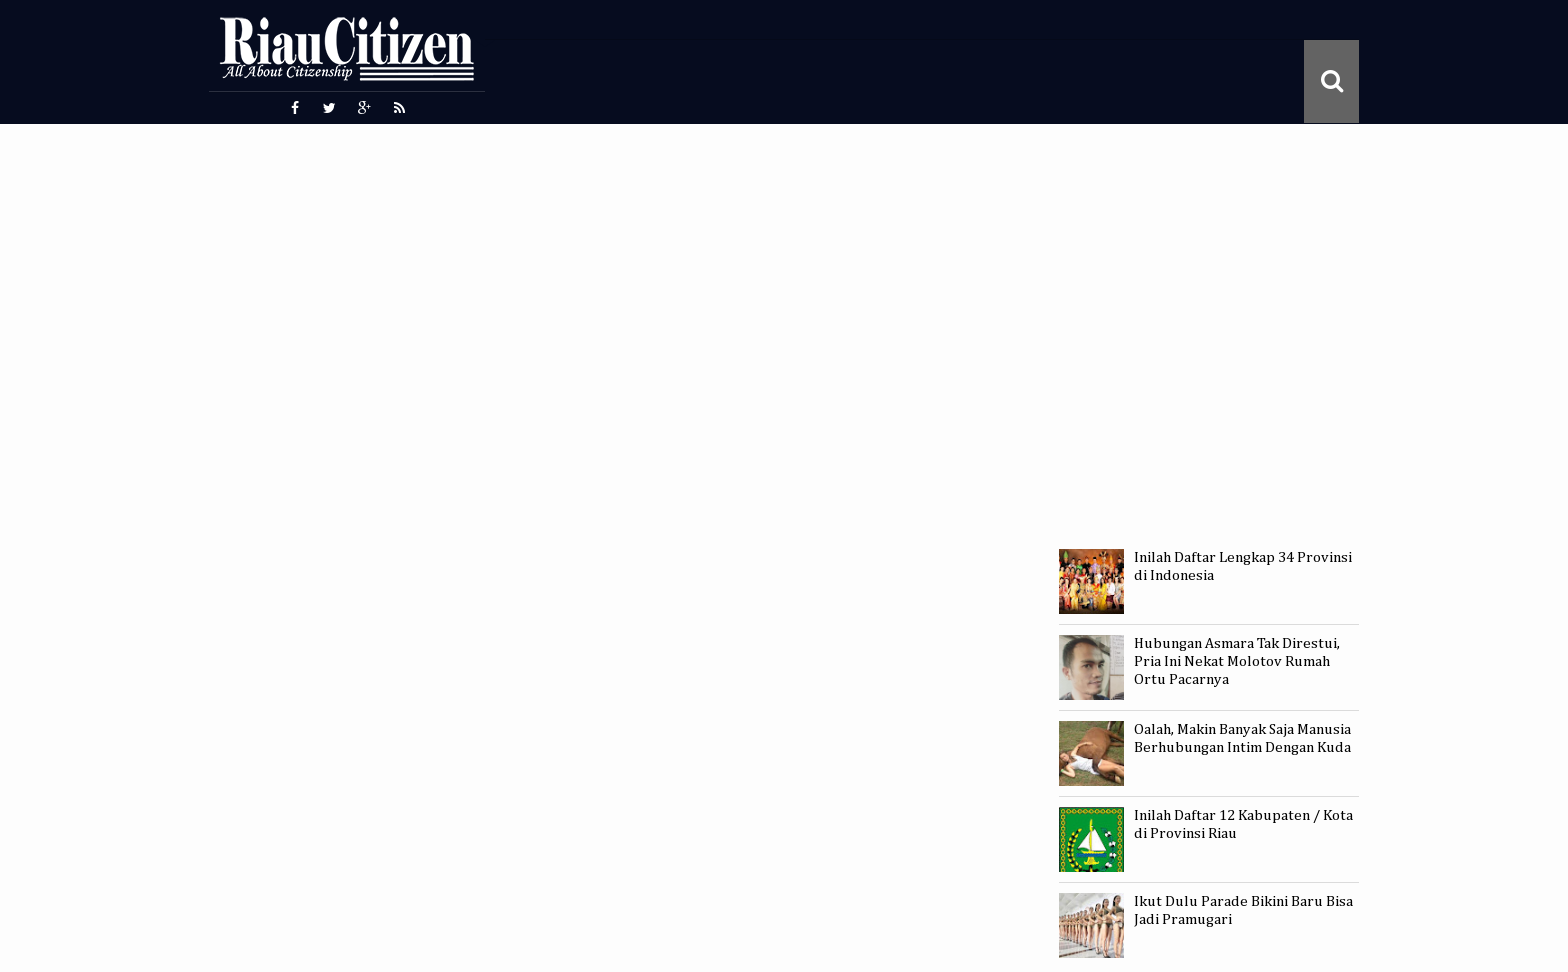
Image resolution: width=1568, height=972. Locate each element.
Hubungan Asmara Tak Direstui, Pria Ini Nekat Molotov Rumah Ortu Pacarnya (1237, 661)
